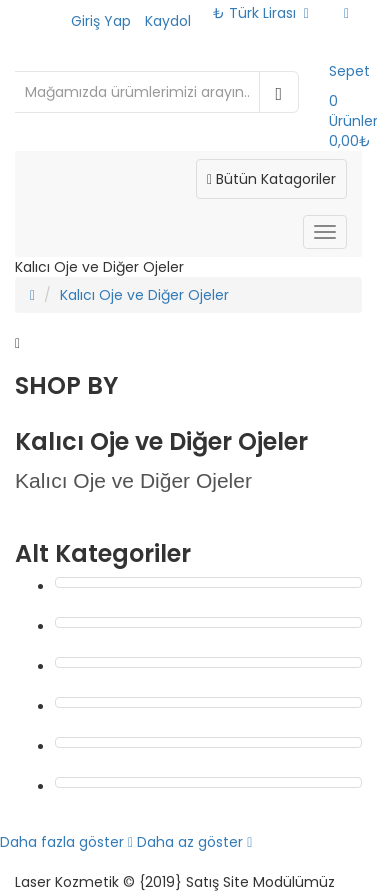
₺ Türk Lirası (261, 13)
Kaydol (168, 21)
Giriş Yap (101, 21)
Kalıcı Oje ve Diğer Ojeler (144, 295)
